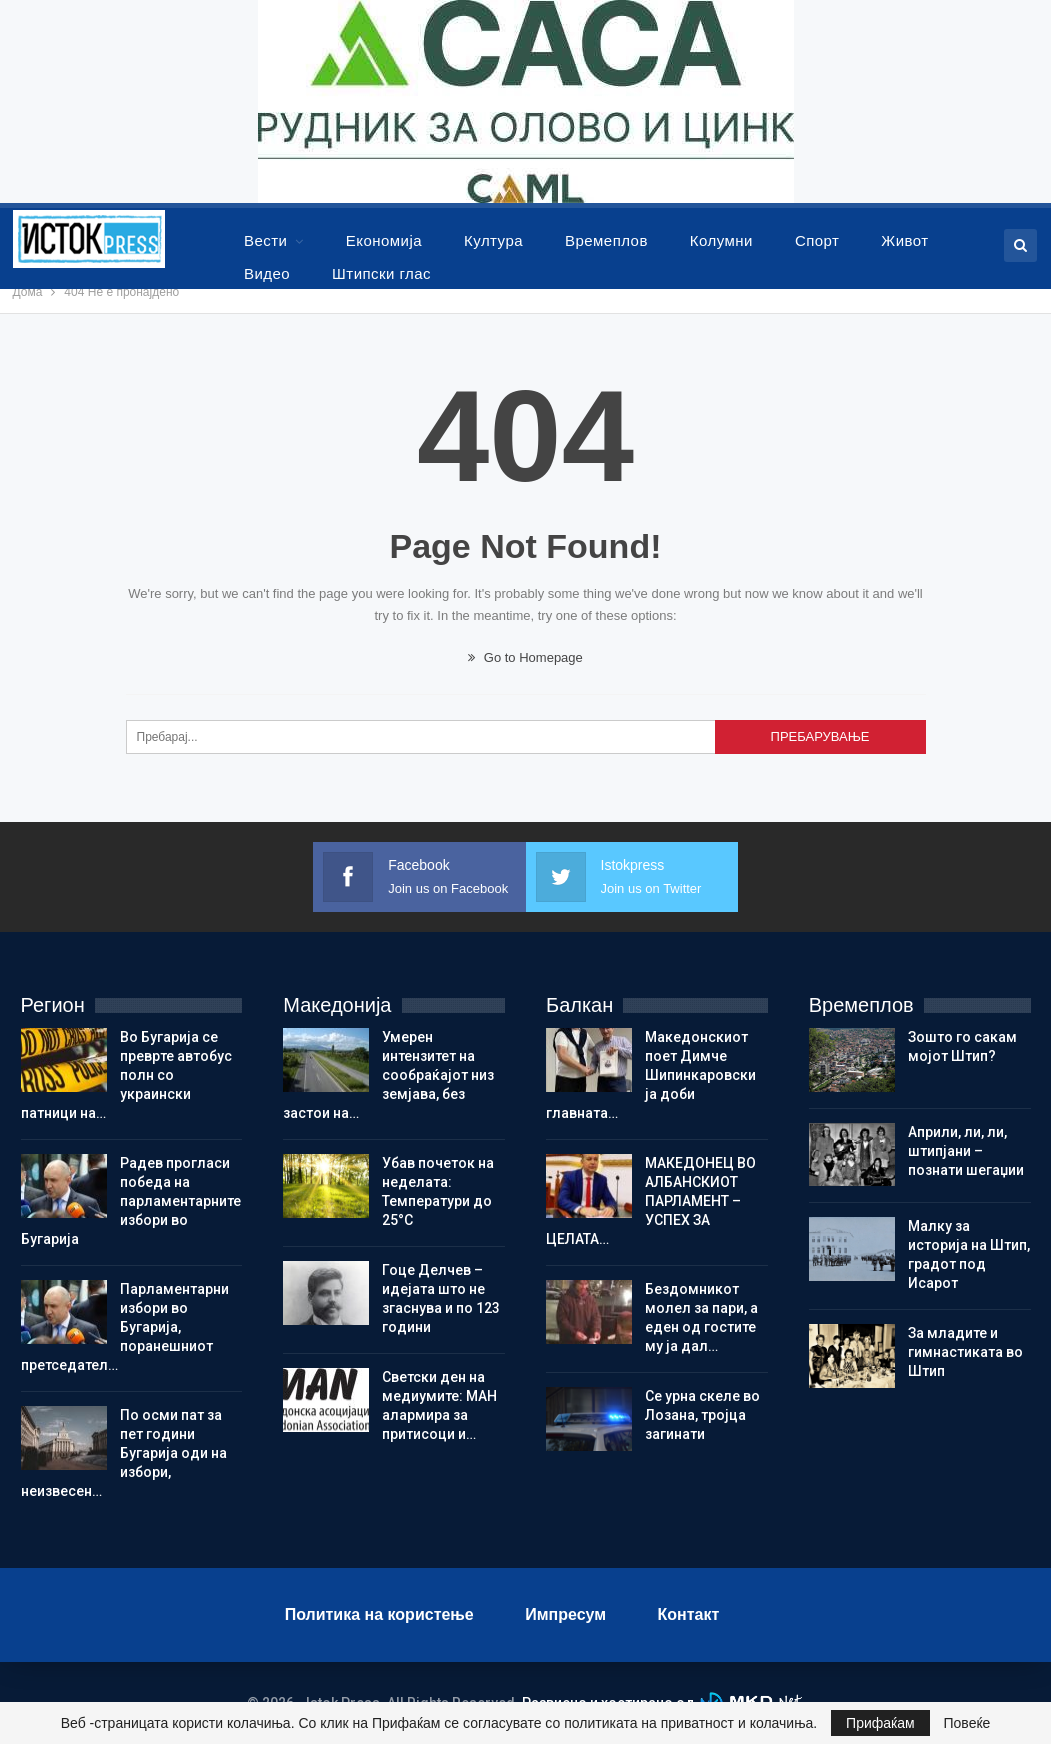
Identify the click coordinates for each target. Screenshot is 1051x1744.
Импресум (565, 1614)
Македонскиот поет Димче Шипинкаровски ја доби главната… (651, 1075)
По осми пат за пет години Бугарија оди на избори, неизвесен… (124, 1453)
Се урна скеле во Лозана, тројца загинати (702, 1415)
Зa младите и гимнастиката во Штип (965, 1352)
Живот (904, 240)
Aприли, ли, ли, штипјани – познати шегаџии (966, 1151)
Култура (493, 240)
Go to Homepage (525, 657)
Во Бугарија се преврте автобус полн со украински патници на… (126, 1075)
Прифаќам (880, 1723)
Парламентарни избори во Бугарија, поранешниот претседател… (125, 1327)
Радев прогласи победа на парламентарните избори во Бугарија (131, 1201)
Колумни (721, 240)
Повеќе (967, 1723)
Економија (384, 240)
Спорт (817, 240)
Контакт (689, 1614)
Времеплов (606, 240)
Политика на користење (379, 1614)
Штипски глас (381, 273)
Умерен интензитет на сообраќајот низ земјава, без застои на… (388, 1075)
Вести (265, 240)
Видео (267, 273)
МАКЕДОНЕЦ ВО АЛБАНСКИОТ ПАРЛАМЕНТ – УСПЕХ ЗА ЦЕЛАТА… (651, 1201)
